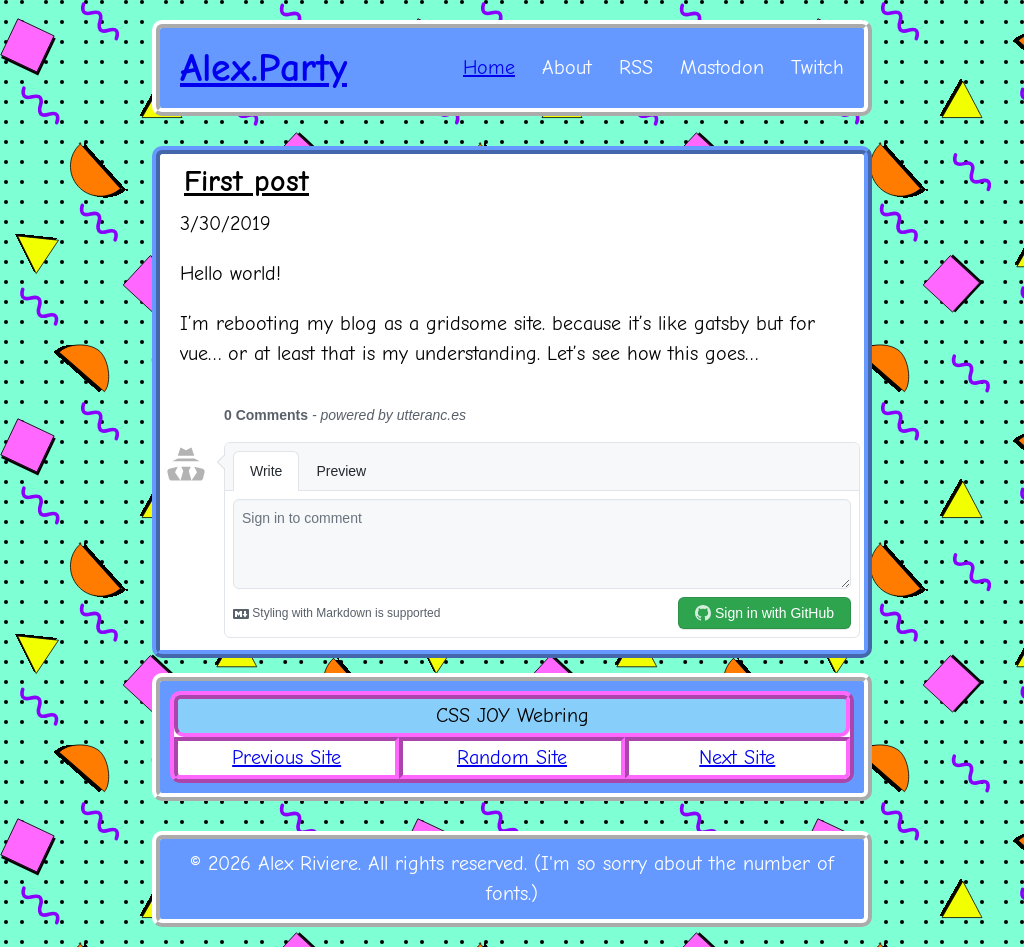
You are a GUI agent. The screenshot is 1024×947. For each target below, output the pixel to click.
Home (489, 67)
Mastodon (722, 67)
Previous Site (286, 757)
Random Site (512, 757)
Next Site (737, 757)
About (567, 67)
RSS (636, 67)
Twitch (817, 67)
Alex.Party (263, 68)
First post (246, 181)
